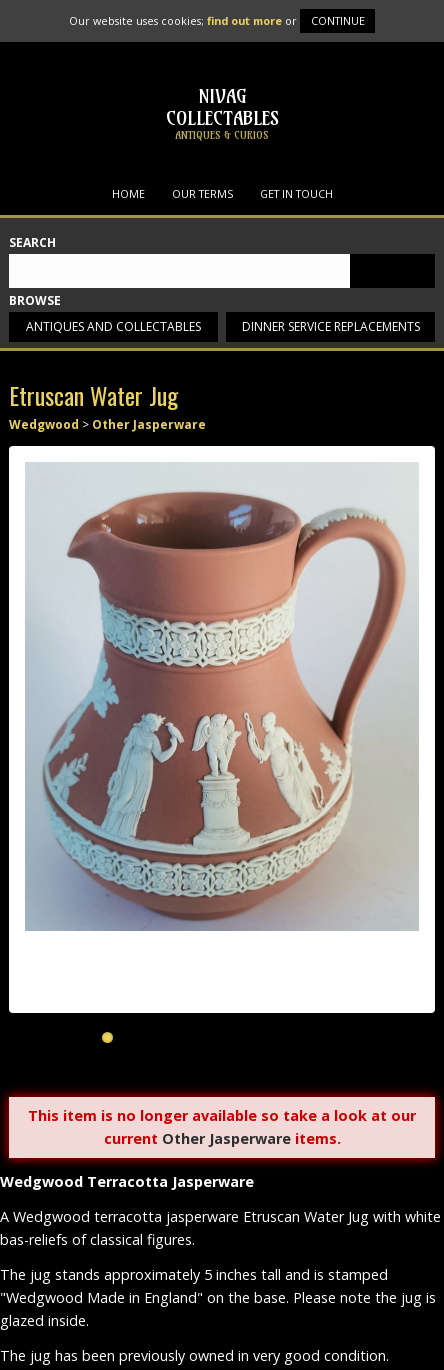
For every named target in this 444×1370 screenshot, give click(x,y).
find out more (244, 20)
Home (128, 193)
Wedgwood (44, 424)
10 (314, 1037)
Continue (338, 20)
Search (32, 243)
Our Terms (202, 193)
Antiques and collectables (113, 326)
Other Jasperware (149, 424)
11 (337, 1037)
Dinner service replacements (331, 326)
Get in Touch (296, 193)
